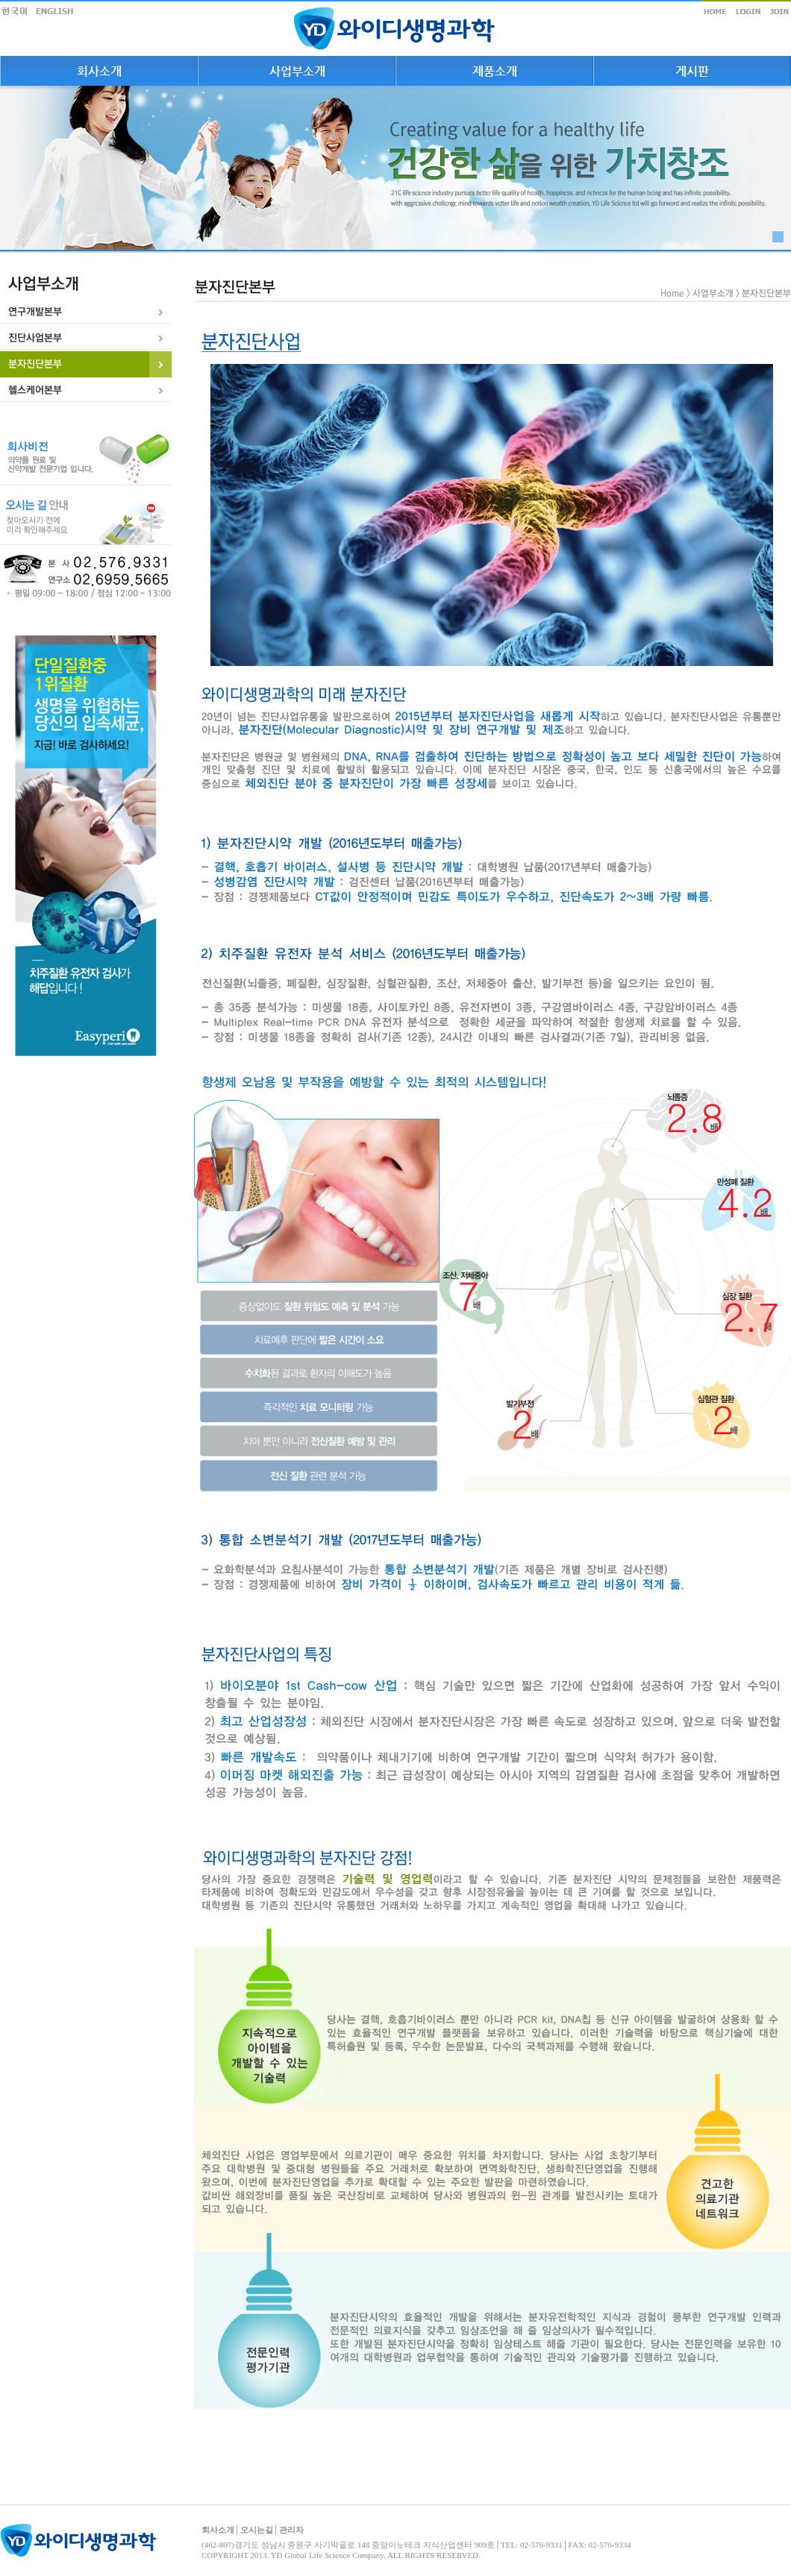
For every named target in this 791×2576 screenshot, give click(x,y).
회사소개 (217, 2529)
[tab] (86, 312)
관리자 (291, 2529)
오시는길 (256, 2529)
